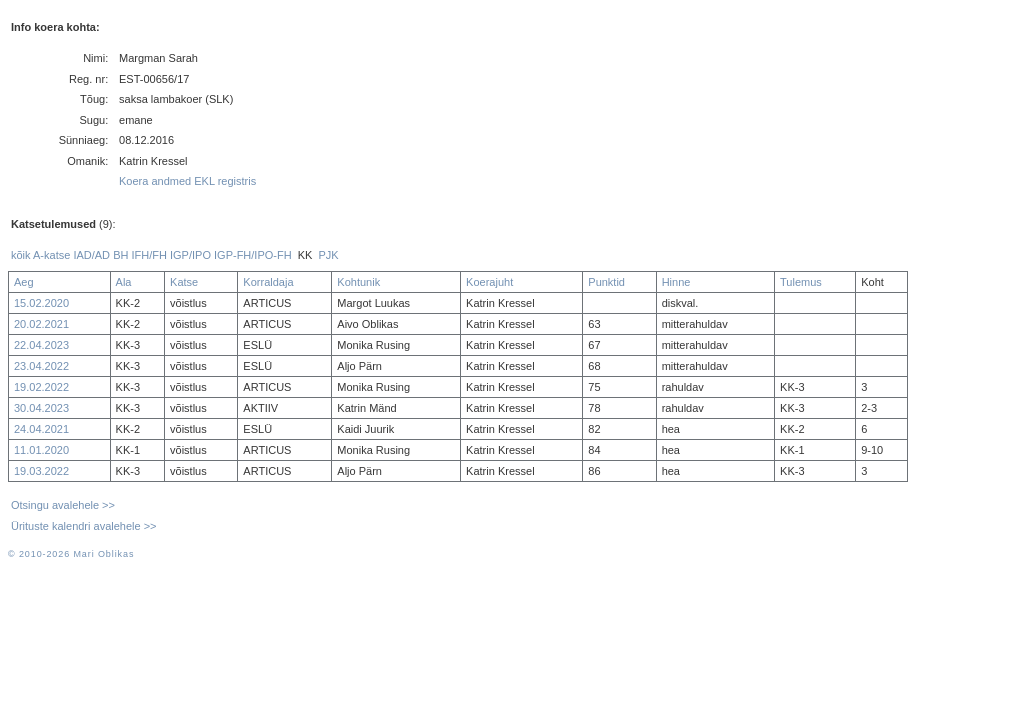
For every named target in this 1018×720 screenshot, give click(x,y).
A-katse (51, 255)
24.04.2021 (41, 429)
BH (120, 255)
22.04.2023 (41, 345)
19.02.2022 (41, 387)
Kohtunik (358, 282)
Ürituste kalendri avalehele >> (84, 526)
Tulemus (801, 282)
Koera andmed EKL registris (187, 181)
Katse (184, 282)
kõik (21, 255)
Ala (124, 282)
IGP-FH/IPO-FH (253, 255)
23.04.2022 (41, 366)
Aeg (24, 282)
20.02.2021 (41, 324)
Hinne (676, 282)
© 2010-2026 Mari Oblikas (71, 554)
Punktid (606, 282)
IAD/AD (91, 255)
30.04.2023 (41, 408)
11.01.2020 (41, 450)
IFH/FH (148, 255)
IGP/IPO (190, 255)
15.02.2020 (41, 303)
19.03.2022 (41, 471)
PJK (329, 255)
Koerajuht (489, 282)
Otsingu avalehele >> (63, 505)
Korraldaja (268, 282)
